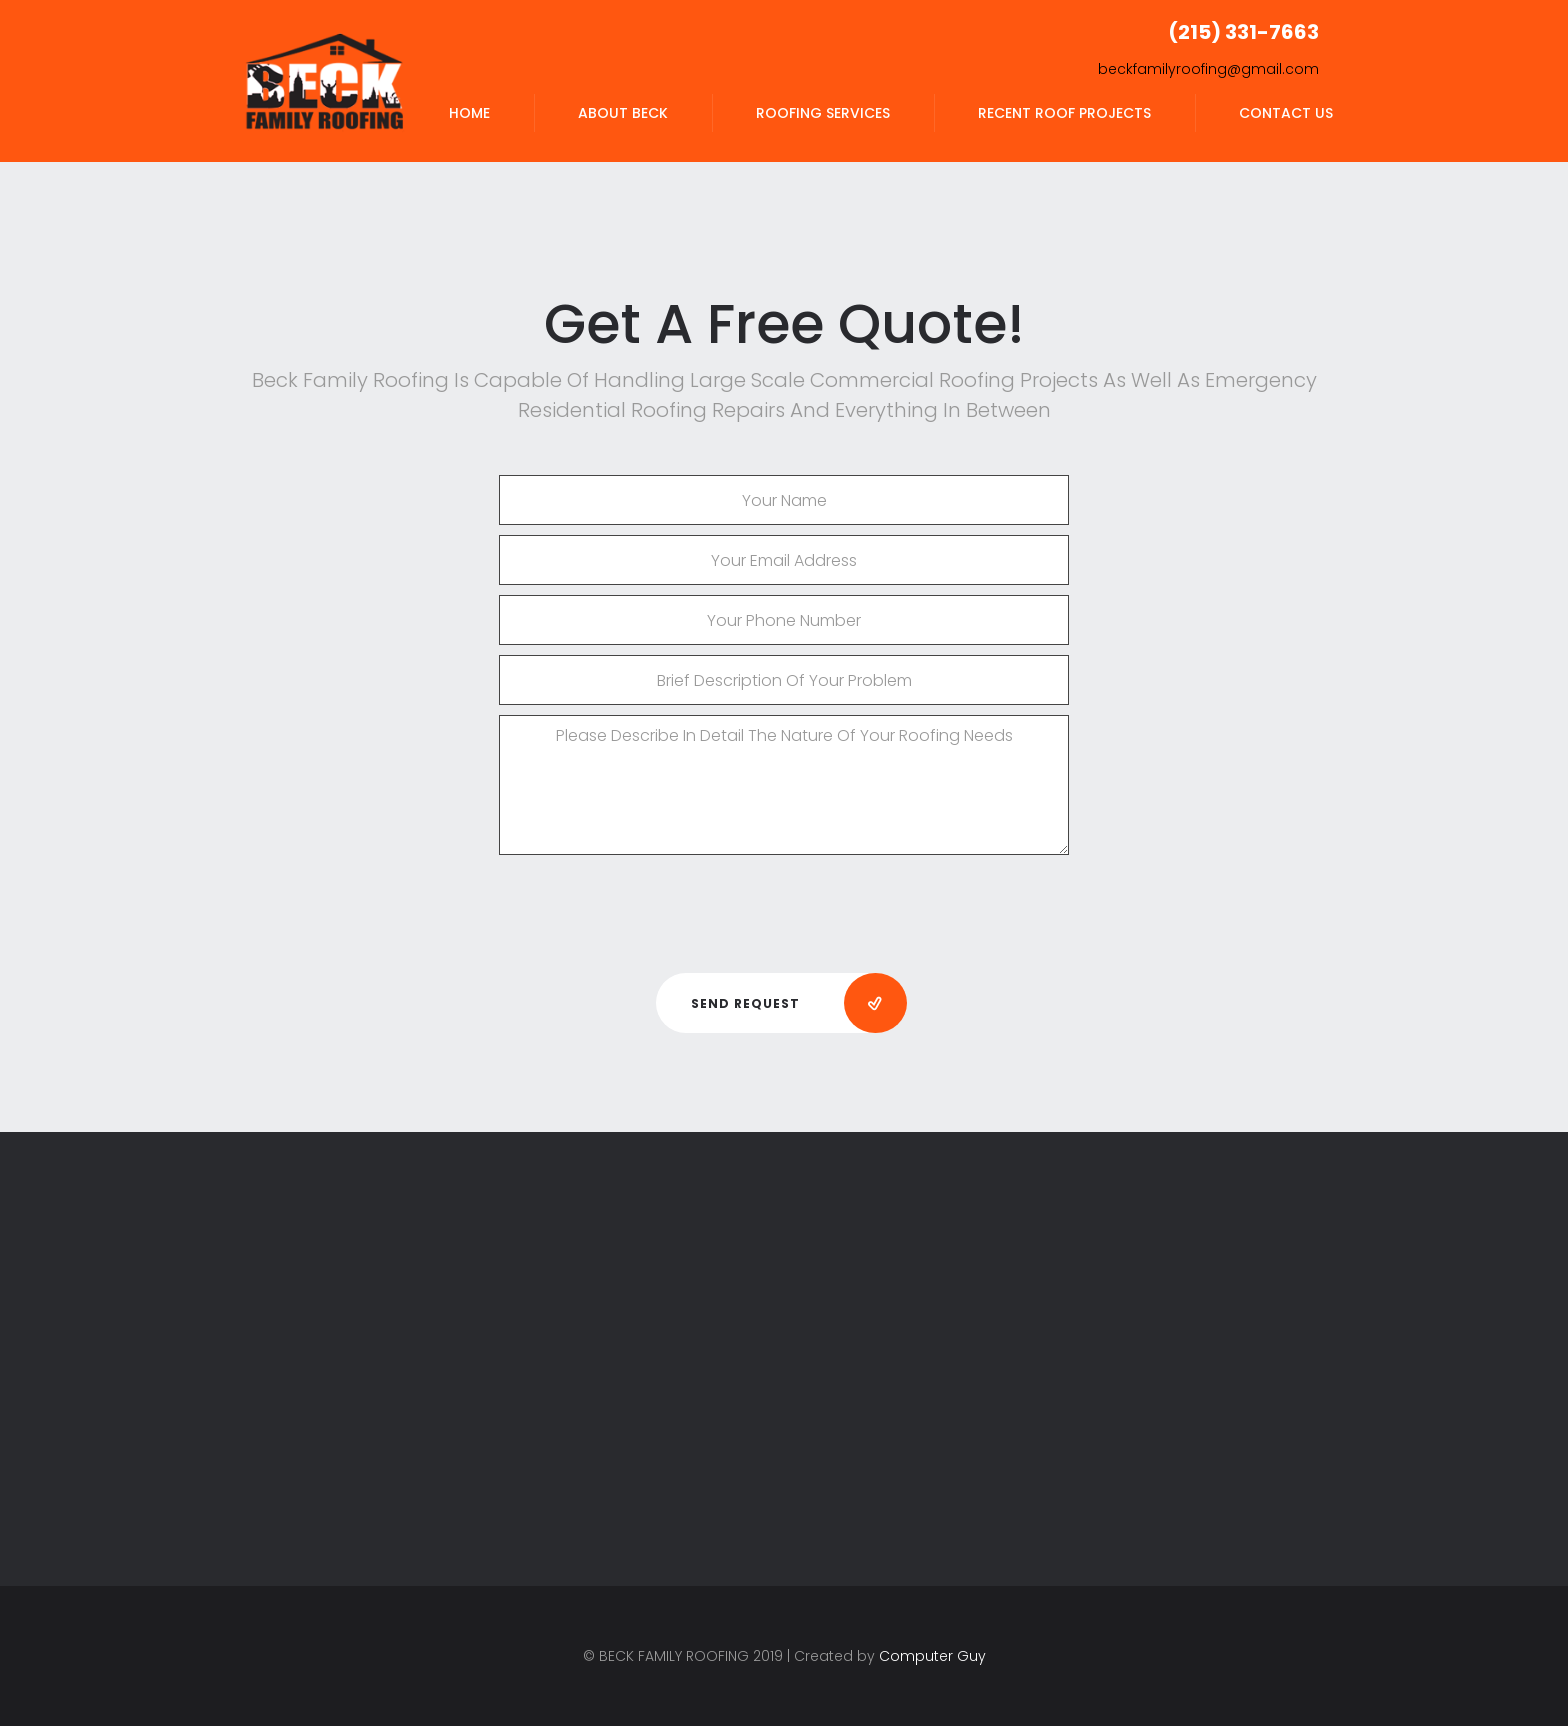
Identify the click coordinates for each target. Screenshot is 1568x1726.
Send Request (798, 1004)
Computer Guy (932, 1656)
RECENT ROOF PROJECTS (1064, 113)
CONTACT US (1286, 113)
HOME (469, 113)
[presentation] (784, 905)
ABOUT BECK (623, 113)
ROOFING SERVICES (823, 113)
